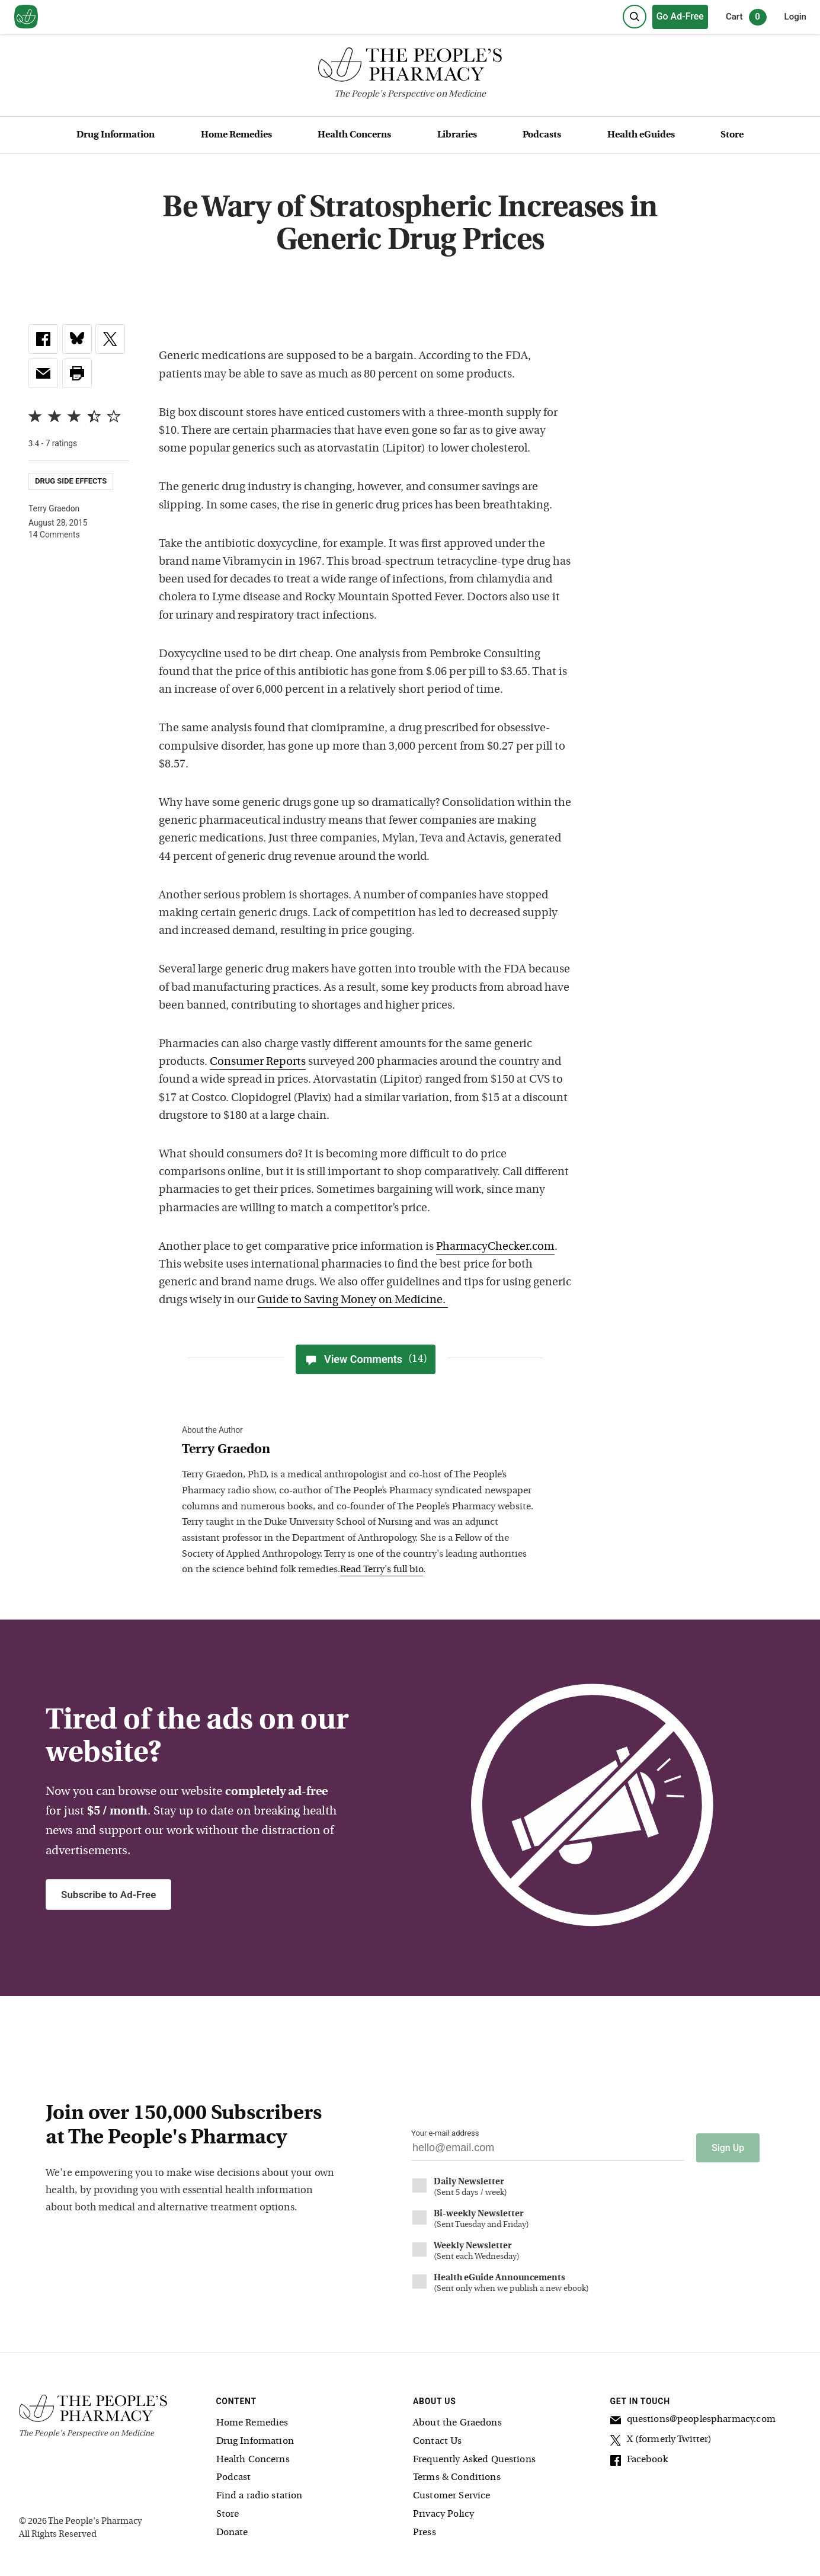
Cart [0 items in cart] (746, 17)
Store (732, 135)
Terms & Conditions (457, 2476)
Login (795, 16)
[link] (43, 339)
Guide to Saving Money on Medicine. (352, 1300)
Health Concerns (354, 135)
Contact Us (437, 2439)
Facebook (639, 2459)
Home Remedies (236, 135)
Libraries (457, 135)
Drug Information (115, 135)
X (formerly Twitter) (661, 2439)
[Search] (634, 16)
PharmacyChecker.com (495, 1247)
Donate (232, 2531)
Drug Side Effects (71, 481)
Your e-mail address (445, 2133)
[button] (77, 373)
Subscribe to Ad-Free (108, 1894)
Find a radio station (259, 2494)
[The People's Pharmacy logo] (410, 67)
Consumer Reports (258, 1062)
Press (424, 2531)
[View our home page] (26, 17)
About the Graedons (457, 2421)
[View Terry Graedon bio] (359, 1450)
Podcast (233, 2476)
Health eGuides (641, 135)
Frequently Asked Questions (474, 2458)
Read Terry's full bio (381, 1570)
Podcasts (542, 135)
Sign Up (728, 2146)
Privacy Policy (443, 2512)
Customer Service (451, 2494)
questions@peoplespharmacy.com (693, 2419)
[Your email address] (547, 2151)
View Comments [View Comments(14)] (365, 1359)
